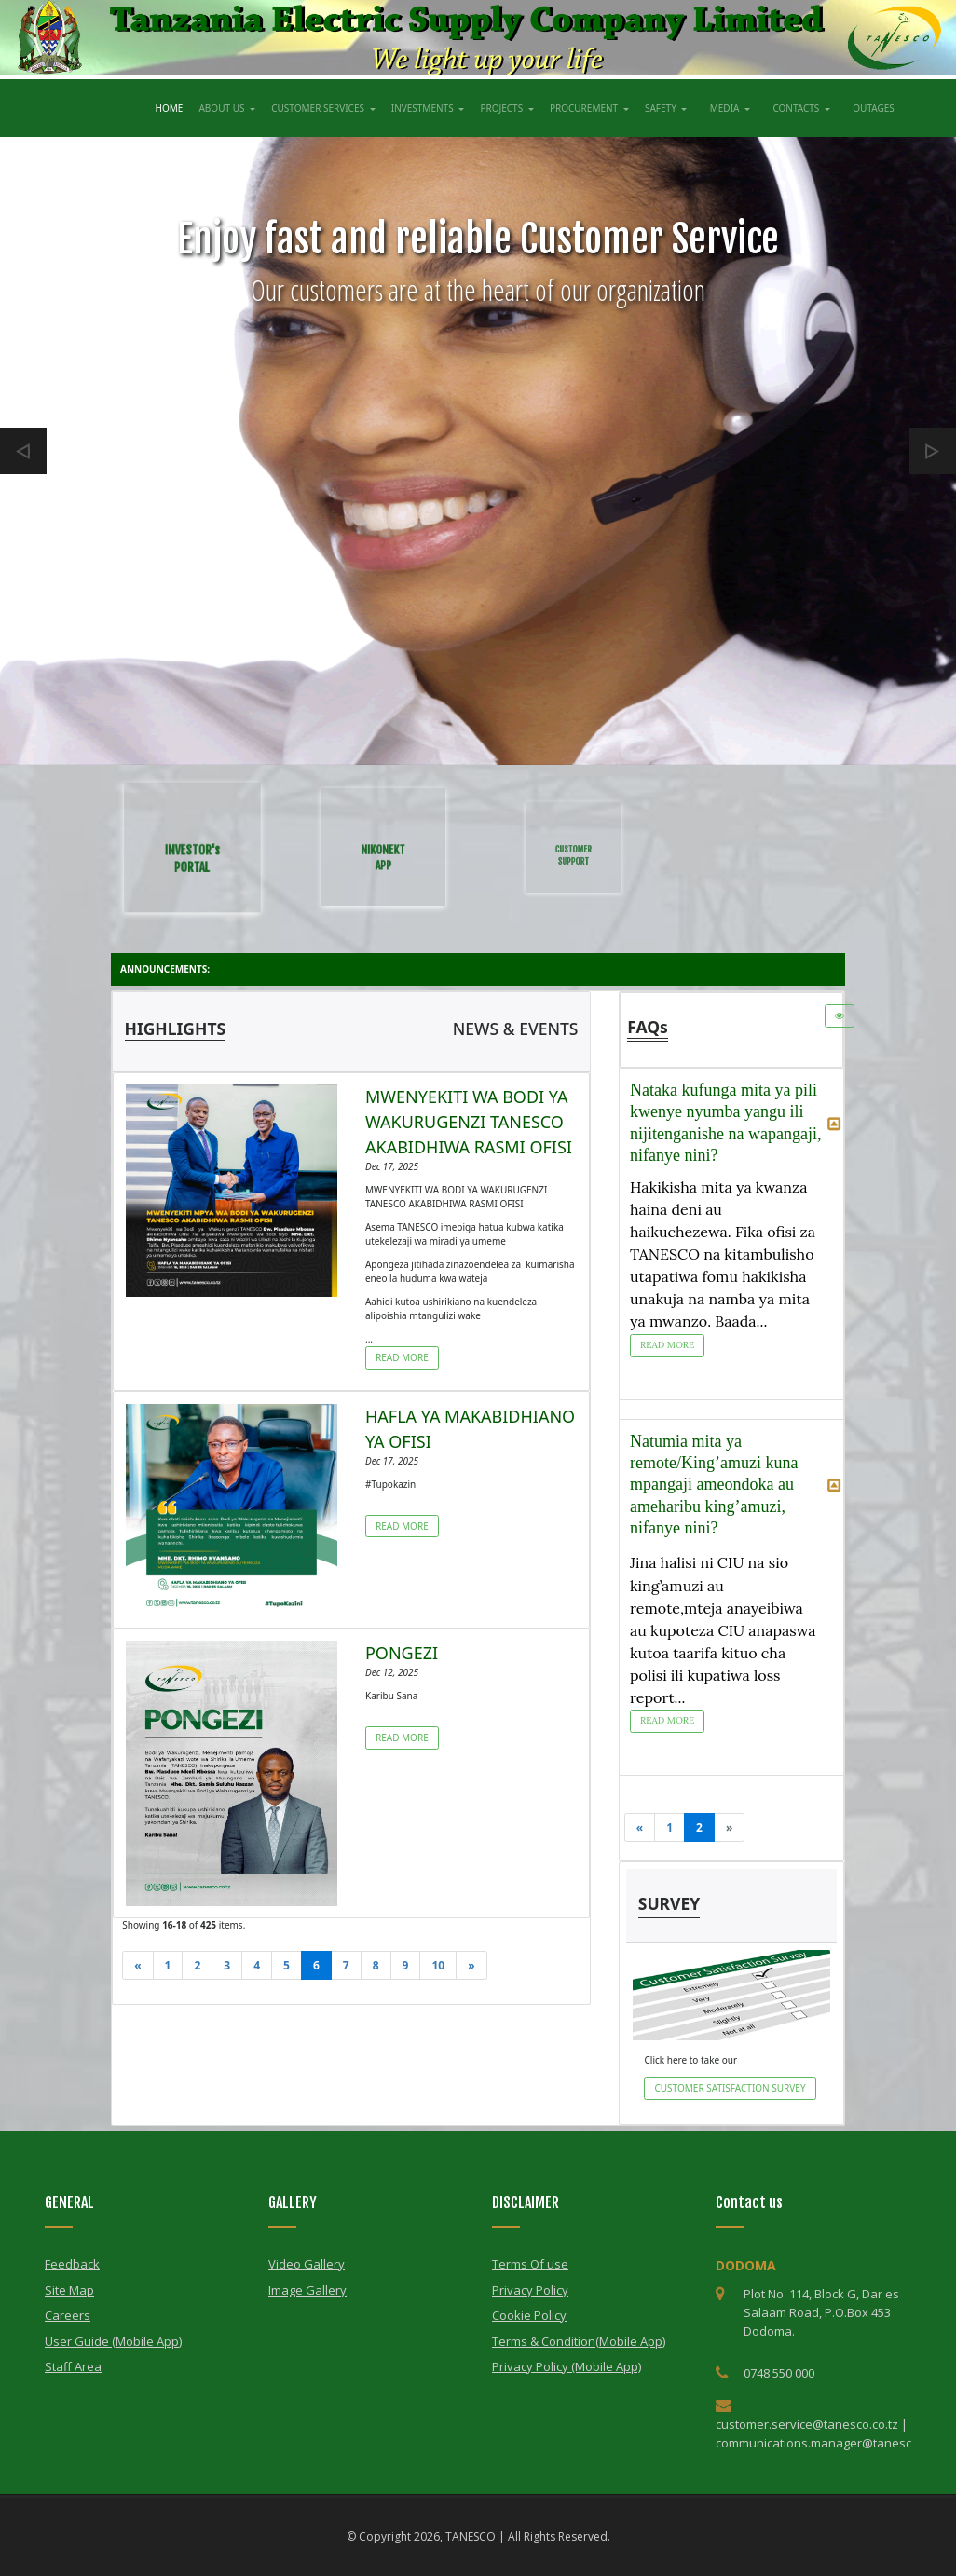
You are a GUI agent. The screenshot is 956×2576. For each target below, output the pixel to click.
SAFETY (661, 108)
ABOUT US (222, 108)
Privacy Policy (530, 2290)
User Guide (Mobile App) (113, 2341)
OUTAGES (876, 106)
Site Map (69, 2290)
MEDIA (726, 108)
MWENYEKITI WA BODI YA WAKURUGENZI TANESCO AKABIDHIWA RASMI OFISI (468, 1121)
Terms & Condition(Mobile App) (578, 2341)
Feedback (72, 2264)
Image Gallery (307, 2290)
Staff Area (73, 2366)
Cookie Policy (529, 2315)
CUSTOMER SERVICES (318, 108)
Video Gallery (306, 2264)
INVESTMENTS (423, 108)
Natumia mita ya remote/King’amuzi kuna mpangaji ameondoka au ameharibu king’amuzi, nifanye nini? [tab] (735, 1485)
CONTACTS (797, 108)
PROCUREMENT (585, 108)
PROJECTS (502, 108)
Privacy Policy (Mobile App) (566, 2366)
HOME (171, 106)
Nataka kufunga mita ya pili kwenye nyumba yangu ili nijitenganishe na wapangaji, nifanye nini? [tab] (735, 1123)
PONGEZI (401, 1653)
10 (437, 1965)
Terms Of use (530, 2264)
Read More (402, 1357)
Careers (67, 2315)
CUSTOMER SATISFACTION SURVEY (729, 2087)
